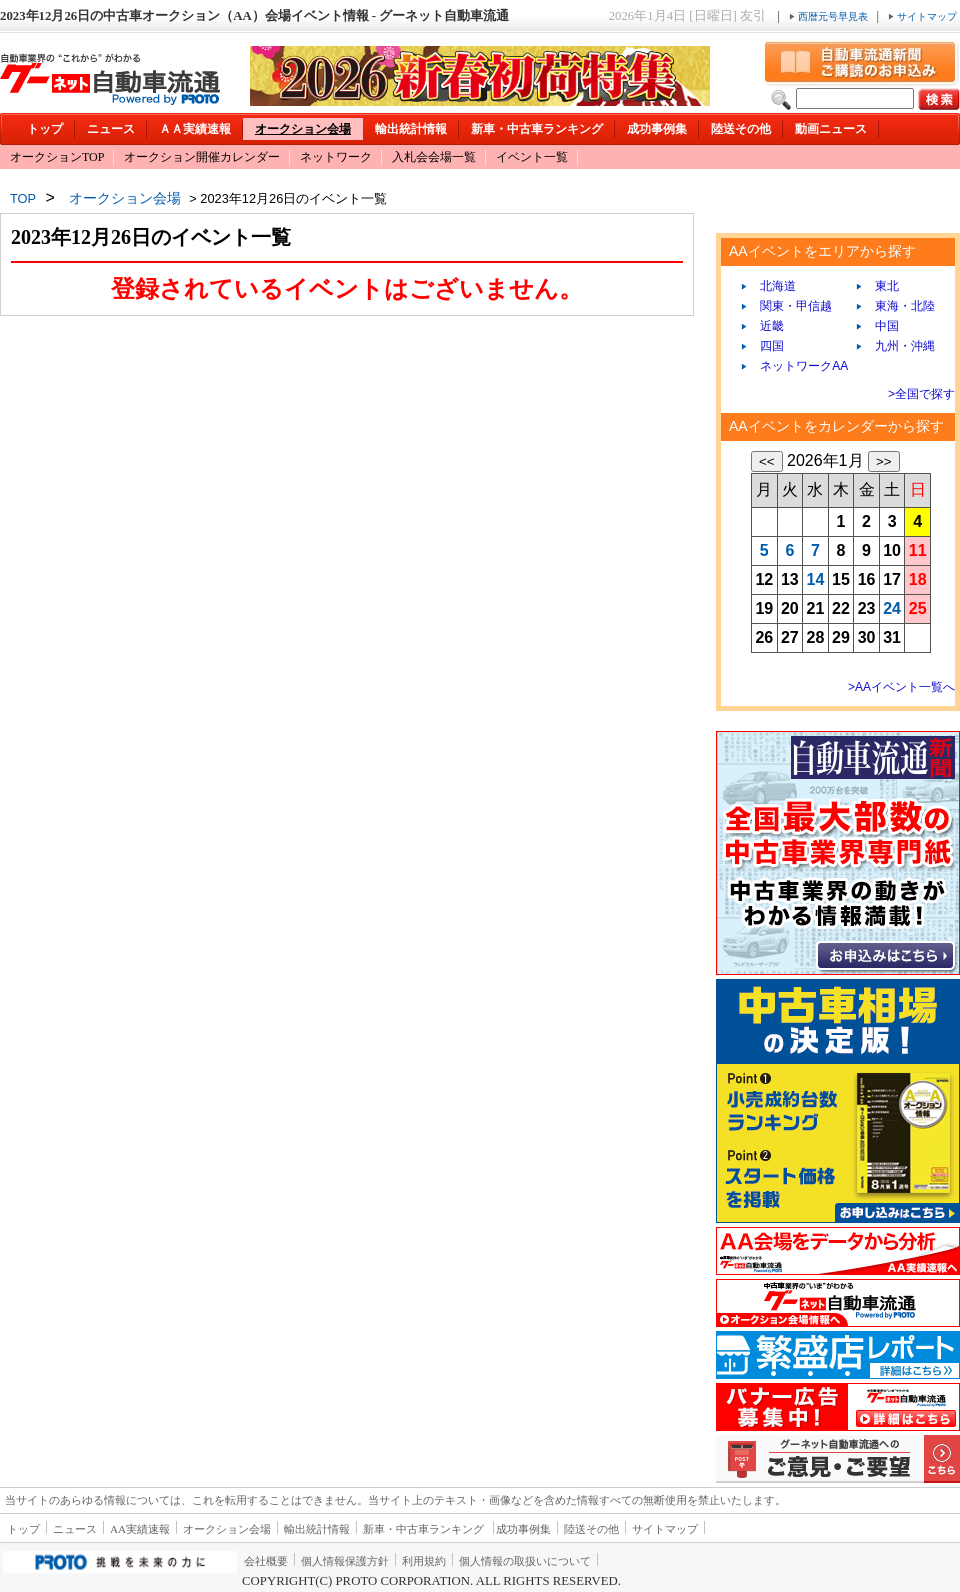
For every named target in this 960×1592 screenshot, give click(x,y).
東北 (880, 286)
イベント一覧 (532, 157)
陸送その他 (741, 129)
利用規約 (424, 1561)
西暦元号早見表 (829, 16)
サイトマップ (922, 16)
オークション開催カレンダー (202, 157)
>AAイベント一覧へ (901, 687)
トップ (45, 129)
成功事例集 (657, 129)
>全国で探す (921, 394)
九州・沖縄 (898, 346)
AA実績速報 (140, 1529)
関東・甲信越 (789, 306)
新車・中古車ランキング (537, 129)
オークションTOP (57, 157)
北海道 (771, 286)
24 (892, 608)
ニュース (111, 129)
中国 (880, 326)
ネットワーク (336, 157)
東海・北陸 (898, 306)
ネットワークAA (797, 366)
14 (816, 579)
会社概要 (266, 1561)
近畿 (765, 326)
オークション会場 (303, 129)
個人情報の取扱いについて (525, 1561)
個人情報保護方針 (345, 1561)
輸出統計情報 (411, 129)
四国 (765, 346)
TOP (23, 198)
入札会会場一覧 (434, 157)
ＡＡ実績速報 (195, 129)
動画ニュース (831, 129)
